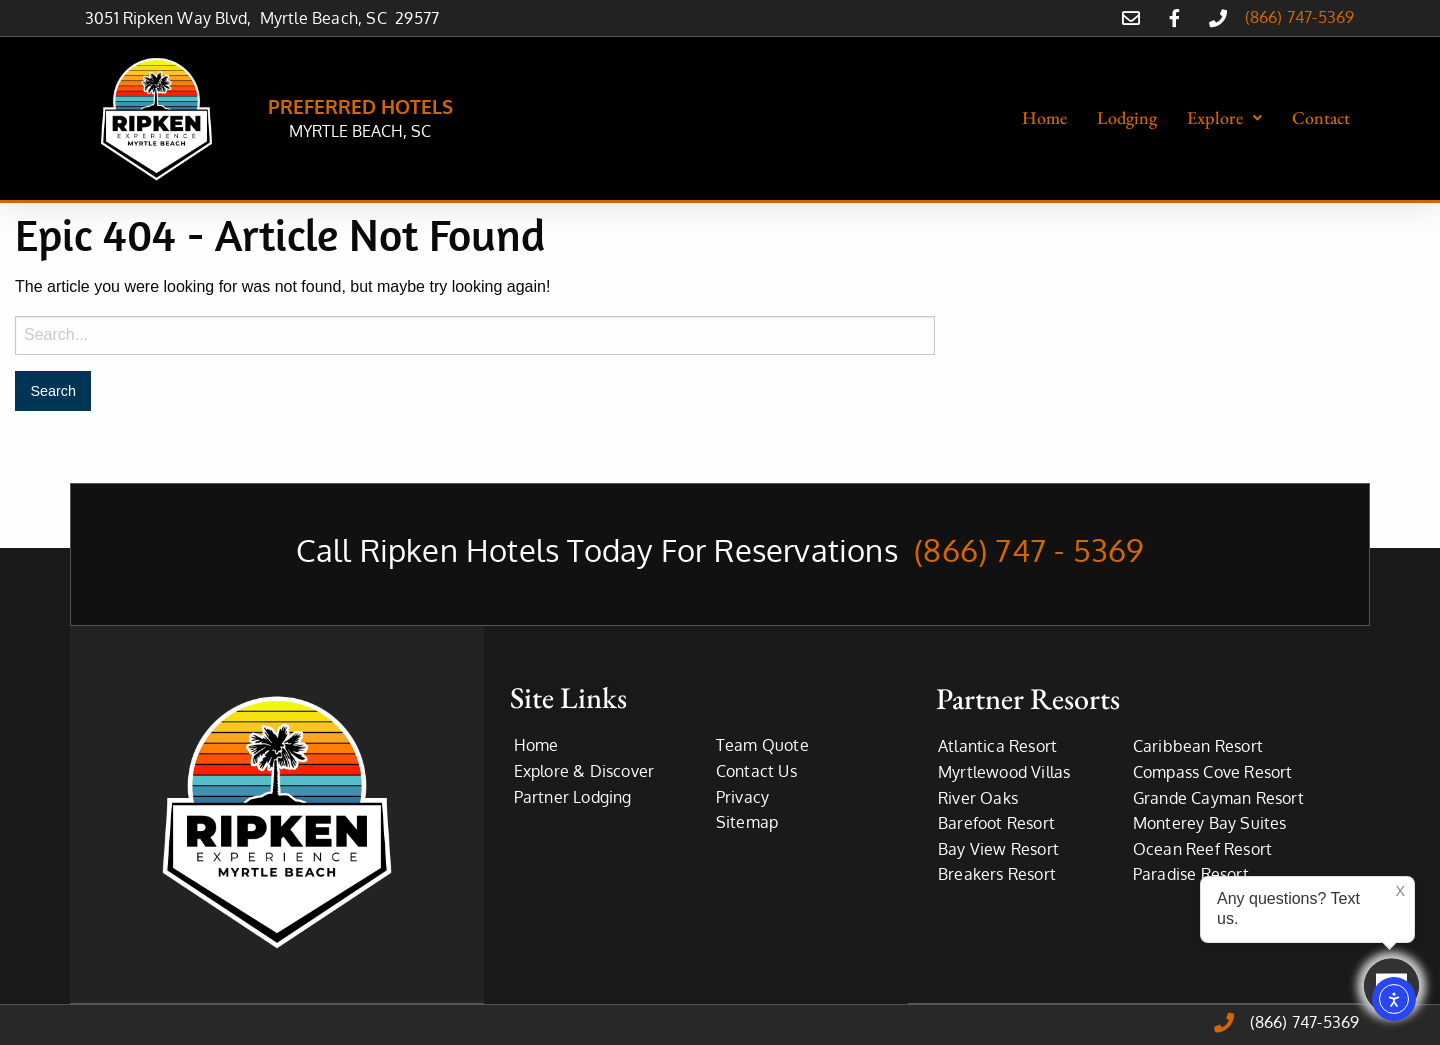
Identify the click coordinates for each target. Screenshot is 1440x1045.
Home (1044, 117)
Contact (1321, 117)
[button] (1224, 118)
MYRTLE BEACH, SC (360, 131)
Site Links (568, 697)
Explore (1224, 117)
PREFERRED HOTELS (360, 106)
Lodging (1127, 117)
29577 (417, 18)
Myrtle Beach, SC (328, 18)
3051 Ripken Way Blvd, (172, 18)
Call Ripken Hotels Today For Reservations (720, 549)
